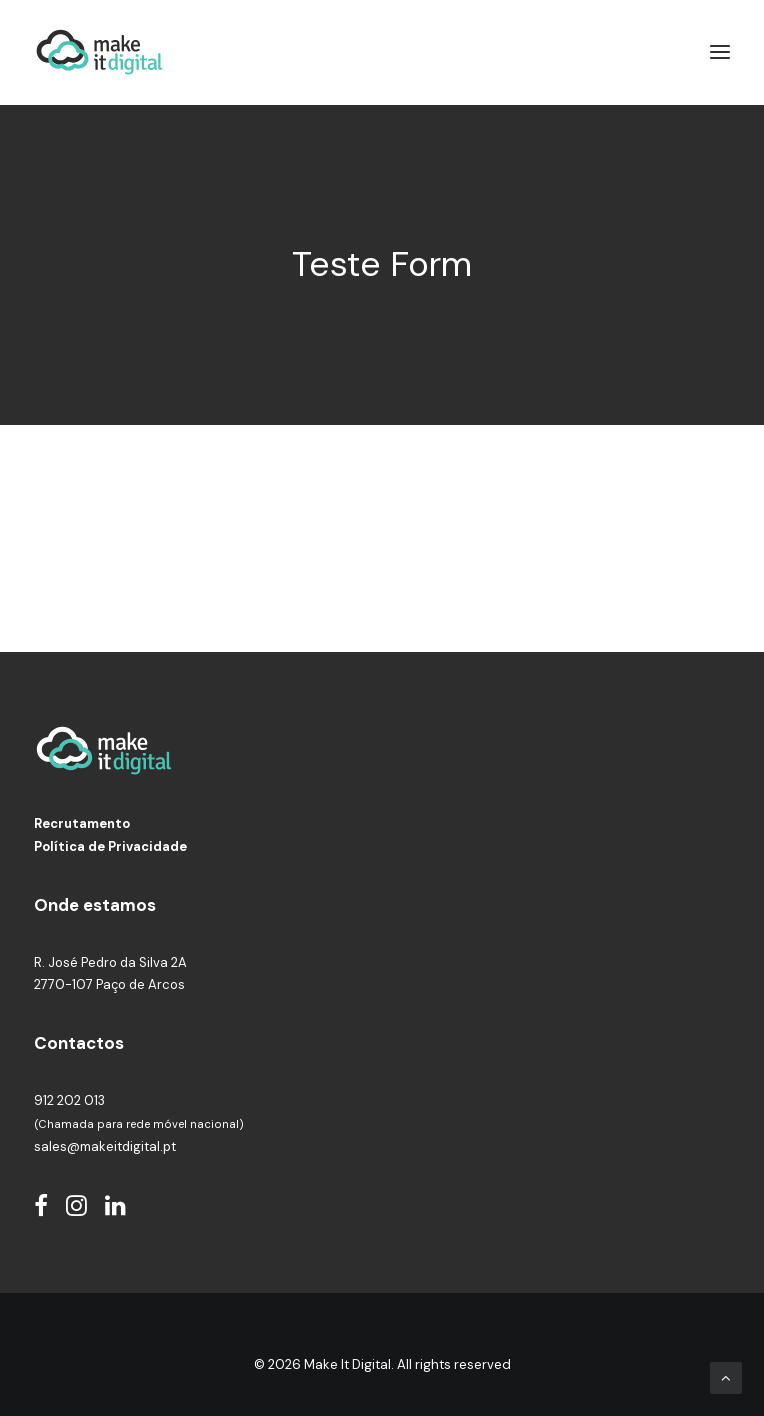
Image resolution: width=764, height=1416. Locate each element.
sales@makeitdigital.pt (105, 1137)
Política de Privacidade (110, 837)
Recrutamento (82, 815)
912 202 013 (69, 1092)
